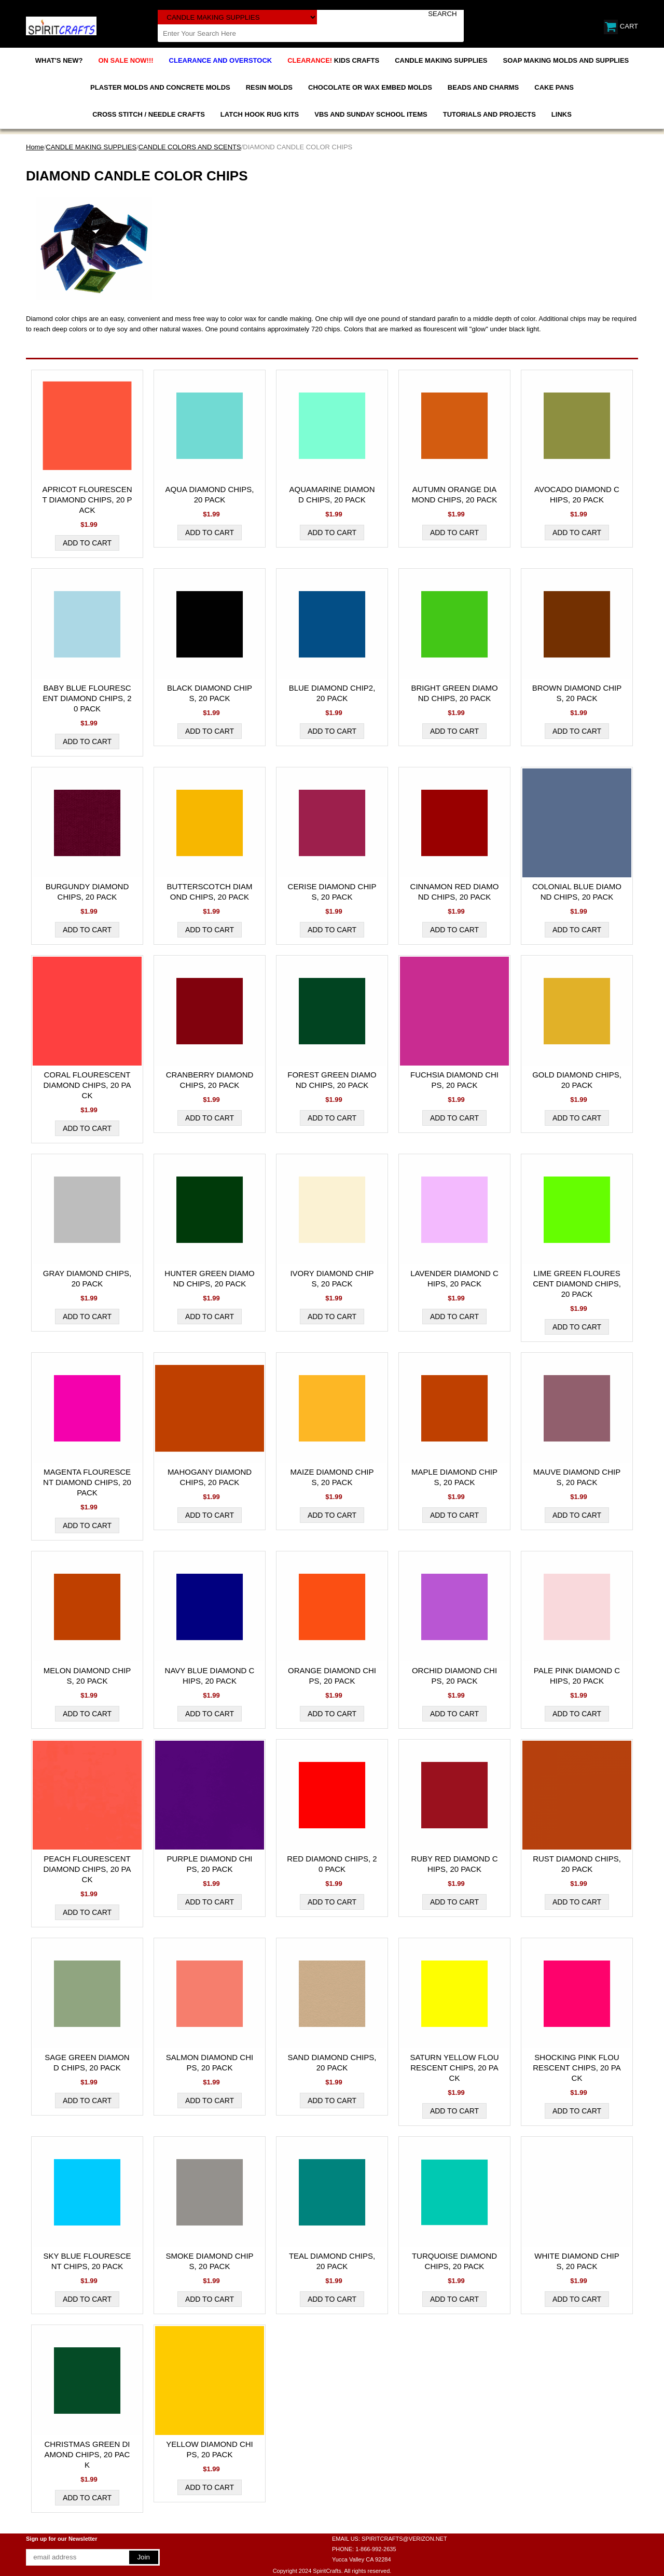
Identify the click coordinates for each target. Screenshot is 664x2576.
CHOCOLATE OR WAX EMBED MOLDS (370, 87)
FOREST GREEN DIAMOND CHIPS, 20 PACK (331, 1079)
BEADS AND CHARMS (483, 87)
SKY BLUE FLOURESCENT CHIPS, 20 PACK (87, 2261)
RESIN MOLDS (269, 87)
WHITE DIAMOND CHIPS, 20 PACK (576, 2261)
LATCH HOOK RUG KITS (259, 114)
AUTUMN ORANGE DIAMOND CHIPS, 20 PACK (454, 494)
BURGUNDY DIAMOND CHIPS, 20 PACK (87, 891)
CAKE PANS (554, 87)
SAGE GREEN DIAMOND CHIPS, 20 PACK (87, 2062)
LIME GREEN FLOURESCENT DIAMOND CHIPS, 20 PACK (577, 1283)
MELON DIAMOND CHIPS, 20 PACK (87, 1675)
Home (35, 147)
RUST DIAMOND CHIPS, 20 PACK (577, 1863)
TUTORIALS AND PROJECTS (489, 114)
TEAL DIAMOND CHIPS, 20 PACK (332, 2261)
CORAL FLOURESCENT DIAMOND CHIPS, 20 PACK (87, 1085)
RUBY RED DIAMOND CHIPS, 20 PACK (454, 1863)
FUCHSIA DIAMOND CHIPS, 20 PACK (454, 1079)
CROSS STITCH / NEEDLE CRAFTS (148, 114)
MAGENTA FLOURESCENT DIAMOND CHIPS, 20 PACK (87, 1482)
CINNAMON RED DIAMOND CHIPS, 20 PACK (454, 891)
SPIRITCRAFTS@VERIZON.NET (404, 2539)
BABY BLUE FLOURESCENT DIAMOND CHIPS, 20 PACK (87, 698)
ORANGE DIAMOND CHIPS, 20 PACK (332, 1675)
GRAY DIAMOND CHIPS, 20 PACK (87, 1278)
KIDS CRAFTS (333, 60)
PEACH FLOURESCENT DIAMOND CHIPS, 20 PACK (87, 1869)
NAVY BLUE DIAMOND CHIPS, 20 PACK (210, 1675)
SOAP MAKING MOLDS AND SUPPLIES (566, 60)
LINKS (561, 114)
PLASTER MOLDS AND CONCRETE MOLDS (160, 87)
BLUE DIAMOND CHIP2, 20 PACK (332, 693)
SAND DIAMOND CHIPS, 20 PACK (332, 2062)
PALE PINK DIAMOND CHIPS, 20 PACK (577, 1675)
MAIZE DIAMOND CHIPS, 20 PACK (332, 1477)
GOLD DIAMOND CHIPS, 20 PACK (576, 1079)
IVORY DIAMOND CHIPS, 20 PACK (332, 1278)
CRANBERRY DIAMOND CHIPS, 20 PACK (210, 1079)
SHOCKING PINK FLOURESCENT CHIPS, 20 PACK (577, 2067)
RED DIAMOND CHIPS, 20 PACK (332, 1863)
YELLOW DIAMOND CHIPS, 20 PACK (209, 2449)
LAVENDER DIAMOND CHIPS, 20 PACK (454, 1278)
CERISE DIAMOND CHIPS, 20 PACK (332, 891)
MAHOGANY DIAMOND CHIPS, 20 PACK (210, 1477)
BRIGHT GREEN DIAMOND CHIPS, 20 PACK (454, 693)
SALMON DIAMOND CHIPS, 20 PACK (209, 2062)
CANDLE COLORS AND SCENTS (190, 147)
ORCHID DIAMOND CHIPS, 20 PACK (454, 1675)
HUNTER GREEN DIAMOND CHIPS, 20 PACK (209, 1278)
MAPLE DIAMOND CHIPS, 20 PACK (454, 1477)
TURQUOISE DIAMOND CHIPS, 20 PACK (454, 2261)
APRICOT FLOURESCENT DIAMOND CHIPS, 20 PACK (87, 499)
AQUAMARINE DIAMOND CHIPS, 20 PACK (332, 494)
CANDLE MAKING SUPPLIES (441, 60)
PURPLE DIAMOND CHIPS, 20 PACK (209, 1863)
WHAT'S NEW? (59, 60)
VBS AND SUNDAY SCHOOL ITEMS (370, 114)
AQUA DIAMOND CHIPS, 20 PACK (209, 494)
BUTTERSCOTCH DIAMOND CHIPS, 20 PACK (210, 891)
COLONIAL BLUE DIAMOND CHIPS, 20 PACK (576, 891)
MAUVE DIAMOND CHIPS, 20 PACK (576, 1477)
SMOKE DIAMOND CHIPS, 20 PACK (209, 2261)
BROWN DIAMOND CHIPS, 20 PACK (577, 693)
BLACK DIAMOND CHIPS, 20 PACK (209, 693)
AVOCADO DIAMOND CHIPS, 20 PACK (576, 494)
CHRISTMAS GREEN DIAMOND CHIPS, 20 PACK (87, 2454)
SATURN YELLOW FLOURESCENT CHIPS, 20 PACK (454, 2067)
